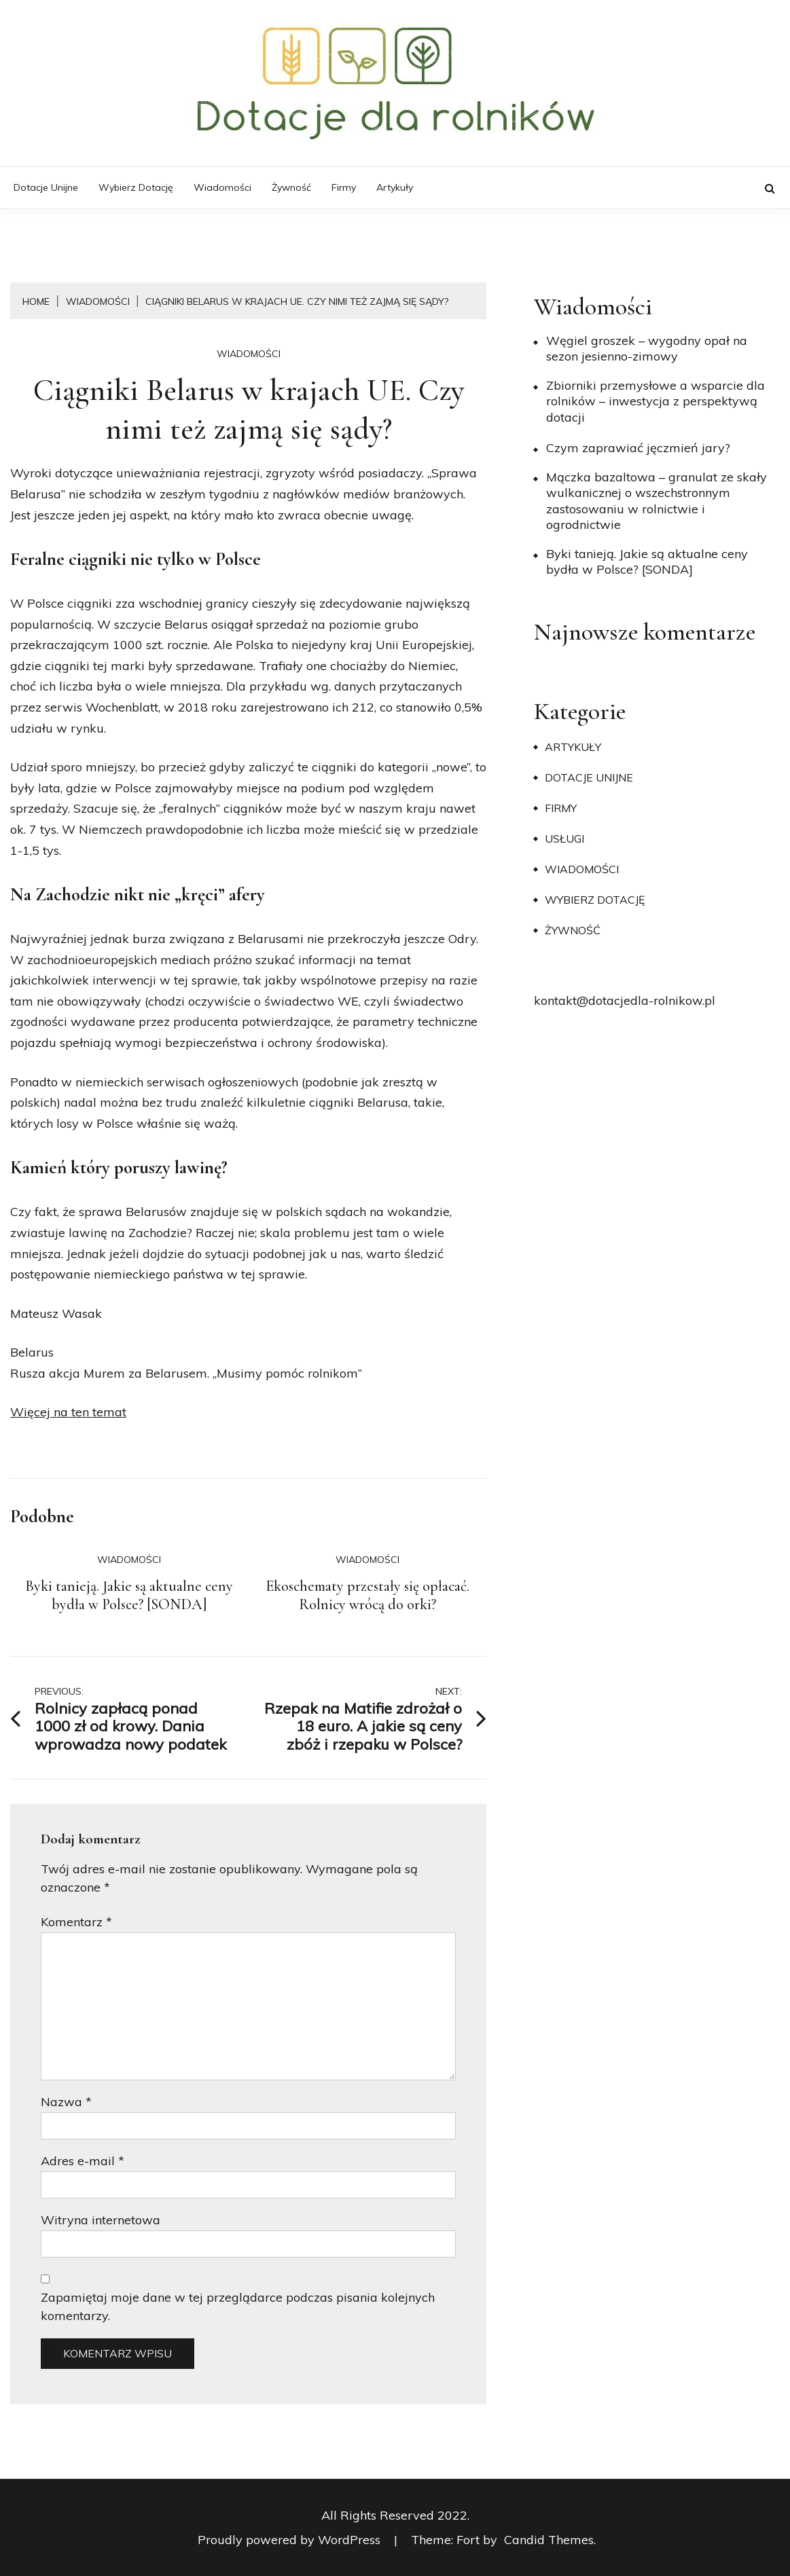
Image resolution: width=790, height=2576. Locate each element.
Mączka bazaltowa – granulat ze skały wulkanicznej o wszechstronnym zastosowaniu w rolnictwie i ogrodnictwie (656, 500)
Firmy (343, 187)
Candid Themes (549, 2539)
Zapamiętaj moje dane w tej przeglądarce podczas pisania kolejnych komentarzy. (238, 2306)
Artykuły (394, 187)
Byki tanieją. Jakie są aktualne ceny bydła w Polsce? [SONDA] (129, 1595)
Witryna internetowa (100, 2220)
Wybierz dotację (135, 187)
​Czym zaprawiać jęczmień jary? (638, 448)
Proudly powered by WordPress (291, 2539)
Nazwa (66, 2102)
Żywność (291, 187)
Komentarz (76, 1922)
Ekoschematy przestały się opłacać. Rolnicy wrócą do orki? (367, 1595)
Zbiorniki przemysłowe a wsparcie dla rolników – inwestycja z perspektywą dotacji (655, 401)
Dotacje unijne (46, 187)
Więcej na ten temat (68, 1412)
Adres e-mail (82, 2161)
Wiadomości (222, 187)
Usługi (564, 838)
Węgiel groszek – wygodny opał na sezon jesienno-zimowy (646, 348)
